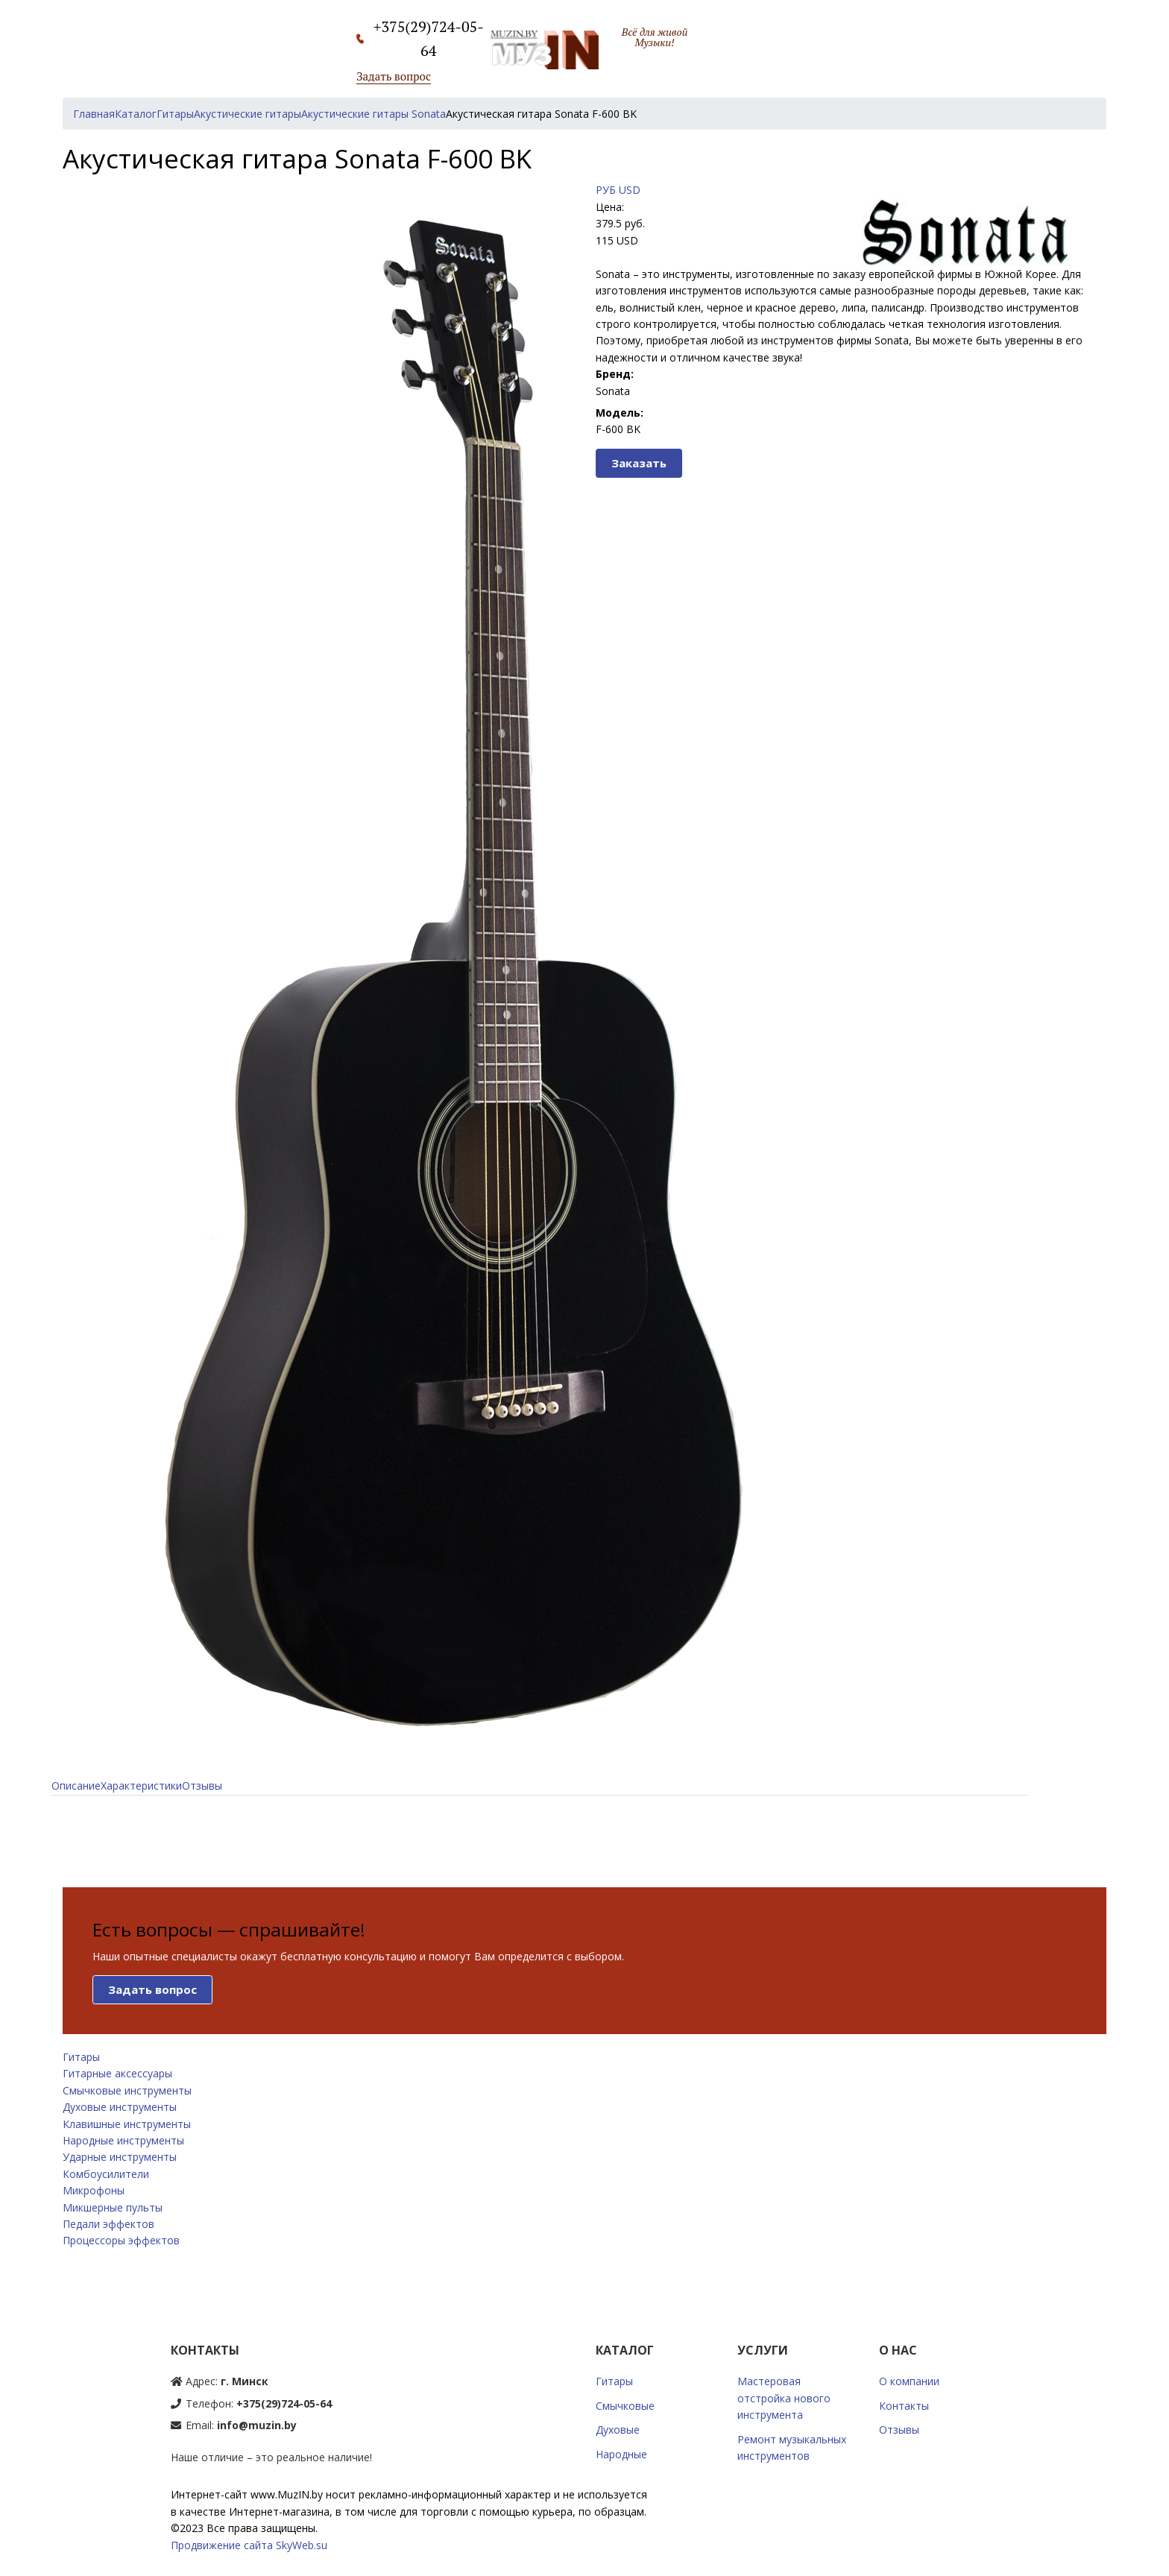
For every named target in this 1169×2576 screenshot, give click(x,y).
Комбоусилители (106, 2174)
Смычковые (625, 2406)
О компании (909, 2381)
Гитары (81, 2057)
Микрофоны (94, 2190)
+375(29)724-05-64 (284, 2403)
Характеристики (141, 1785)
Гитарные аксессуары (117, 2073)
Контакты (904, 2406)
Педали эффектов (108, 2224)
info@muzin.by (257, 2425)
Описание (76, 1785)
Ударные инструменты (120, 2157)
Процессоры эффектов (121, 2240)
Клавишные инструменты (127, 2124)
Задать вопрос (393, 76)
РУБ (606, 190)
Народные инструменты (123, 2140)
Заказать (639, 462)
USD (629, 190)
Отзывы (202, 1785)
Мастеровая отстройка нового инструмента (784, 2398)
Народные (621, 2454)
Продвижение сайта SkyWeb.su (249, 2545)
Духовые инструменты (120, 2107)
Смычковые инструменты (127, 2090)
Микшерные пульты (113, 2207)
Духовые (618, 2429)
